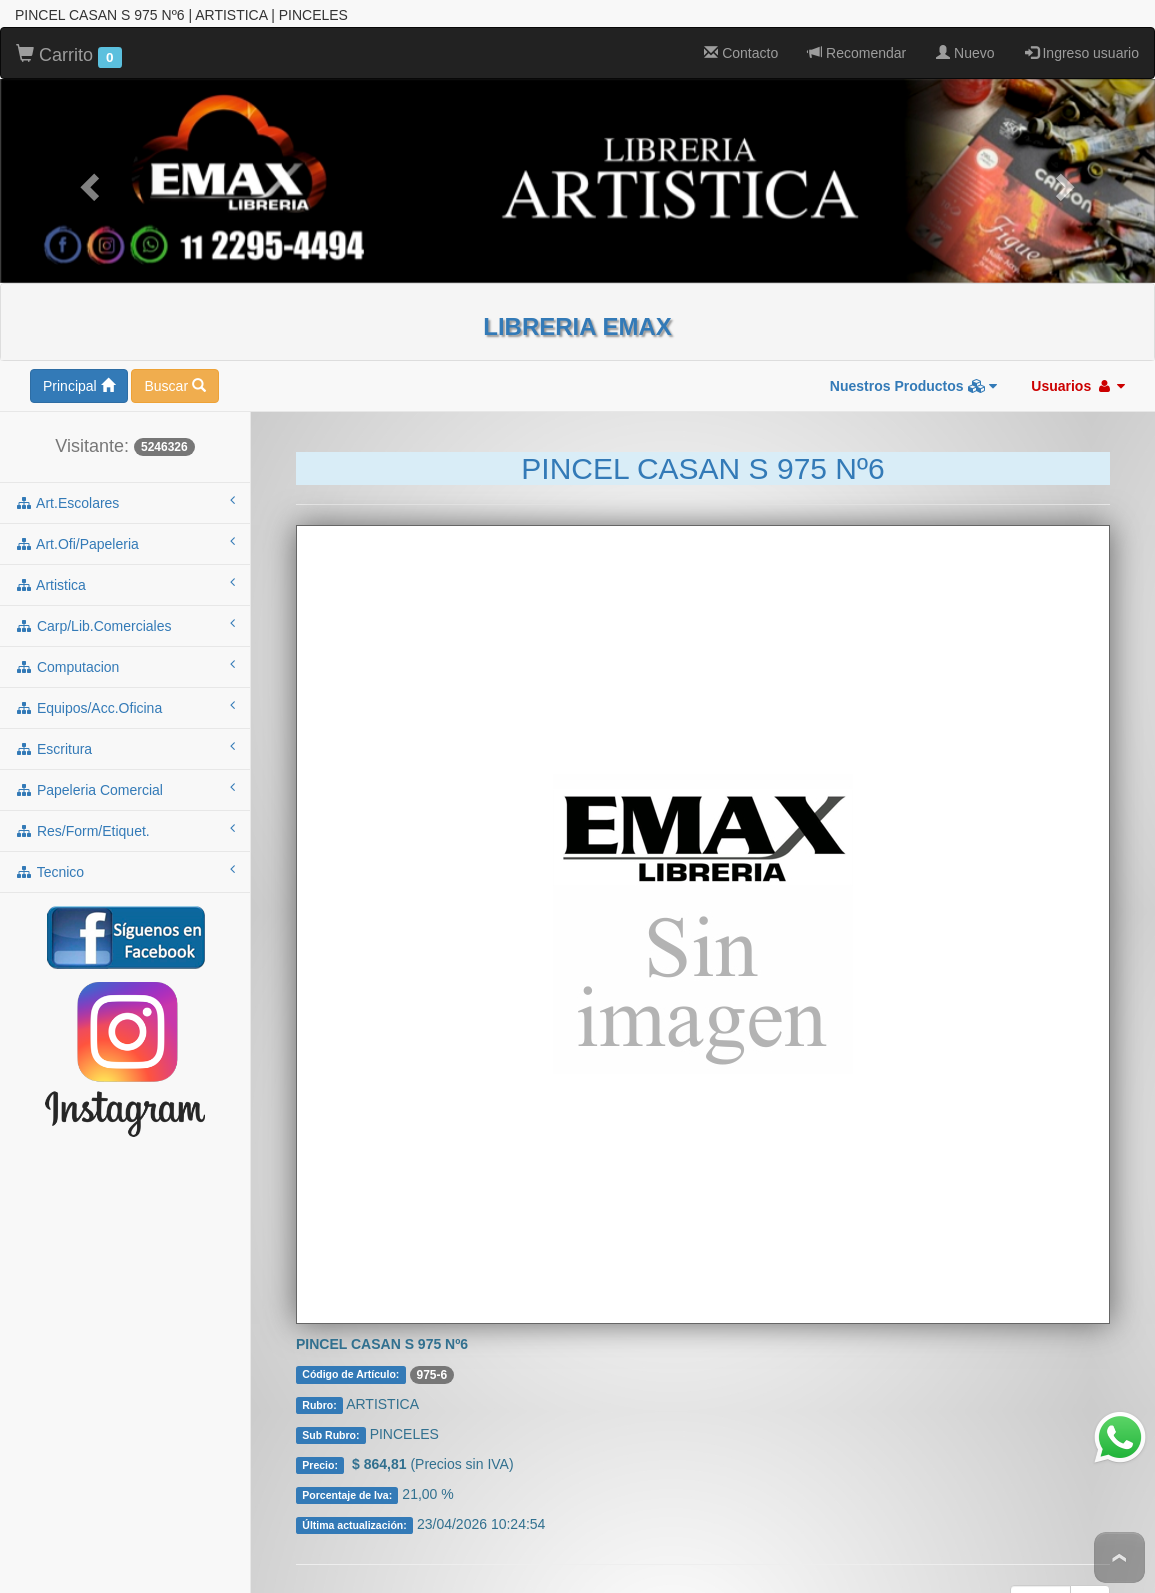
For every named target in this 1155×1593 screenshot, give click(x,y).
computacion (125, 628)
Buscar (174, 348)
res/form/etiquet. (125, 792)
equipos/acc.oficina (125, 669)
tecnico (125, 833)
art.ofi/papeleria (125, 505)
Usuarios (1078, 348)
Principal (79, 348)
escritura (125, 710)
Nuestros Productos (914, 348)
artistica (125, 546)
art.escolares (125, 464)
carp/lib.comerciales (125, 587)
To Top (1119, 1557)
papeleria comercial (125, 751)
